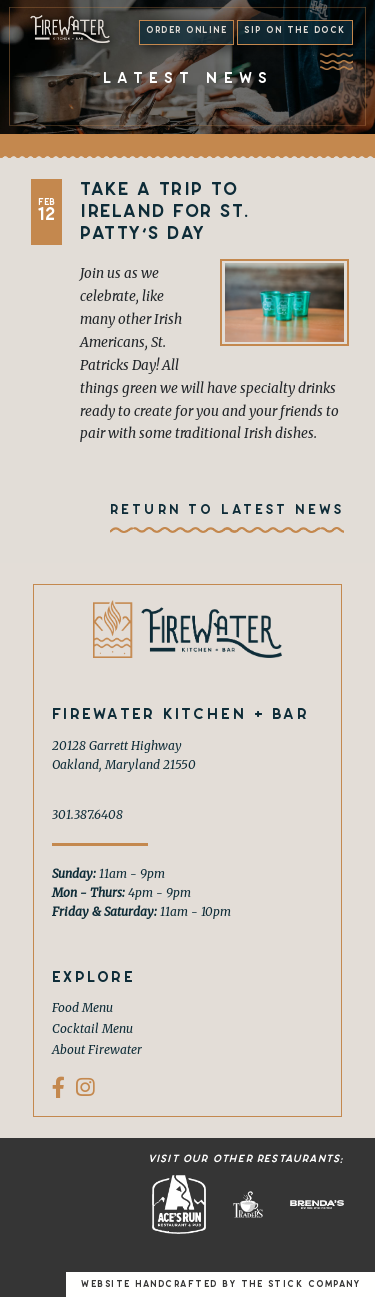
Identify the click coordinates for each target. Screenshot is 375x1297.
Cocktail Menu (92, 1028)
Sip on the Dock (295, 30)
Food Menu (82, 1007)
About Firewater (97, 1049)
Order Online (186, 30)
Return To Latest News (227, 510)
